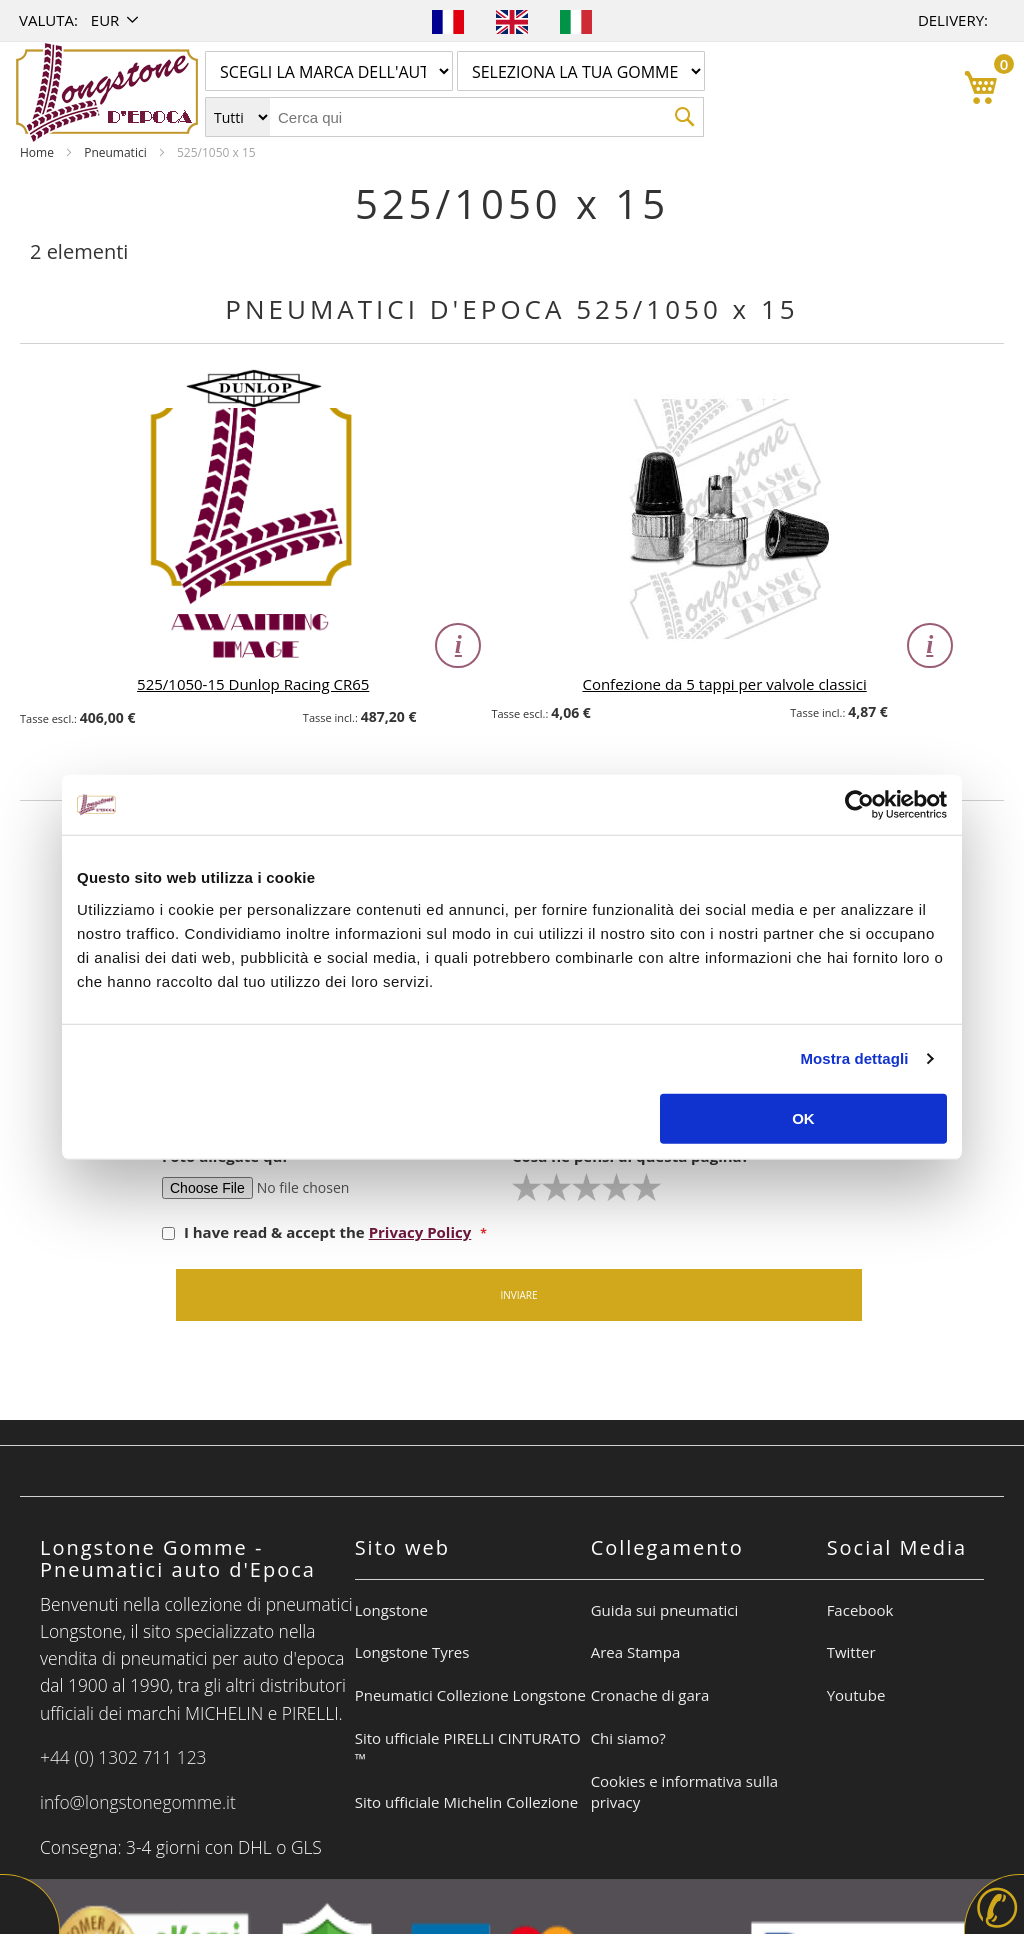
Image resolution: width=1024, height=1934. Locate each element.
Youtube (856, 1695)
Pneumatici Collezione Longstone (470, 1695)
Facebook (860, 1610)
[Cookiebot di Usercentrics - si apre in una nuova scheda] (859, 805)
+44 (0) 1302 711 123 (123, 1757)
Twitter (851, 1652)
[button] (116, 20)
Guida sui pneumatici (665, 1610)
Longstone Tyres (412, 1652)
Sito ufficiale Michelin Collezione (466, 1802)
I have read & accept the (318, 1232)
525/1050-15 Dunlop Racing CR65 (253, 684)
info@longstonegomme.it (138, 1802)
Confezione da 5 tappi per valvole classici (724, 684)
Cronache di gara (650, 1695)
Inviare (518, 1295)
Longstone (391, 1610)
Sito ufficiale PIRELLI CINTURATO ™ (468, 1748)
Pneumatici (117, 152)
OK (803, 1117)
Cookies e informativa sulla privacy (684, 1791)
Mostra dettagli (854, 1058)
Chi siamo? (628, 1738)
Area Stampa (636, 1652)
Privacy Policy (420, 1232)
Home (38, 152)
